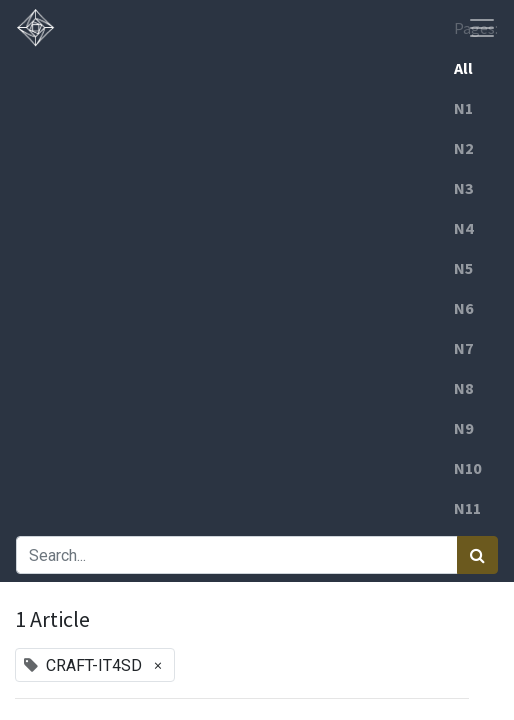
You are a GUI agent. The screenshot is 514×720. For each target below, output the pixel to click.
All (463, 68)
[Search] (477, 555)
